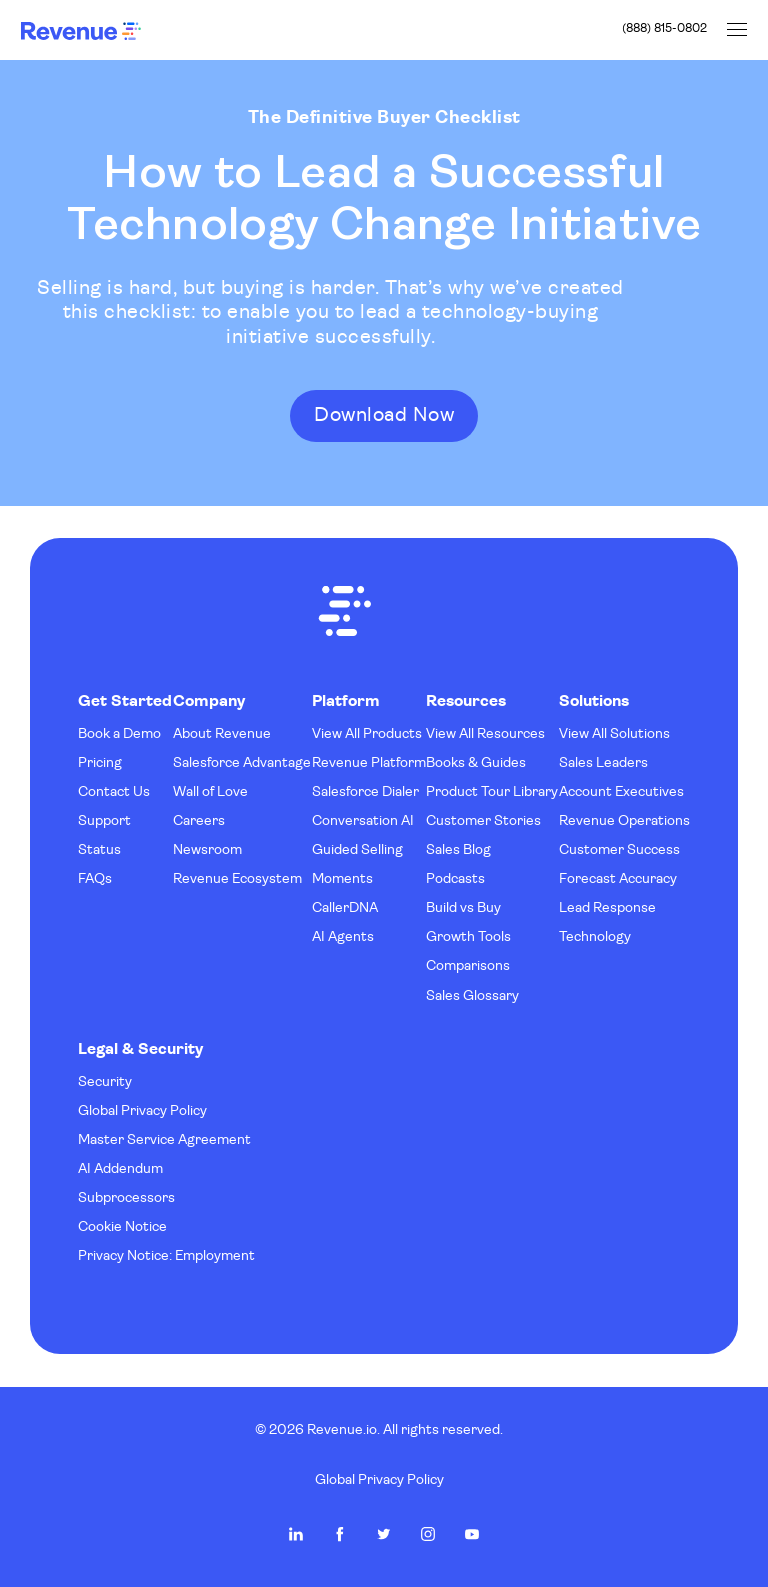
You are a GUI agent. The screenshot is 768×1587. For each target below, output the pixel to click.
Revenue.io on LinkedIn (296, 1534)
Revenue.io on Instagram (428, 1534)
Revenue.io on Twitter (384, 1534)
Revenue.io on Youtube (472, 1534)
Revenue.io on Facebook (340, 1534)
